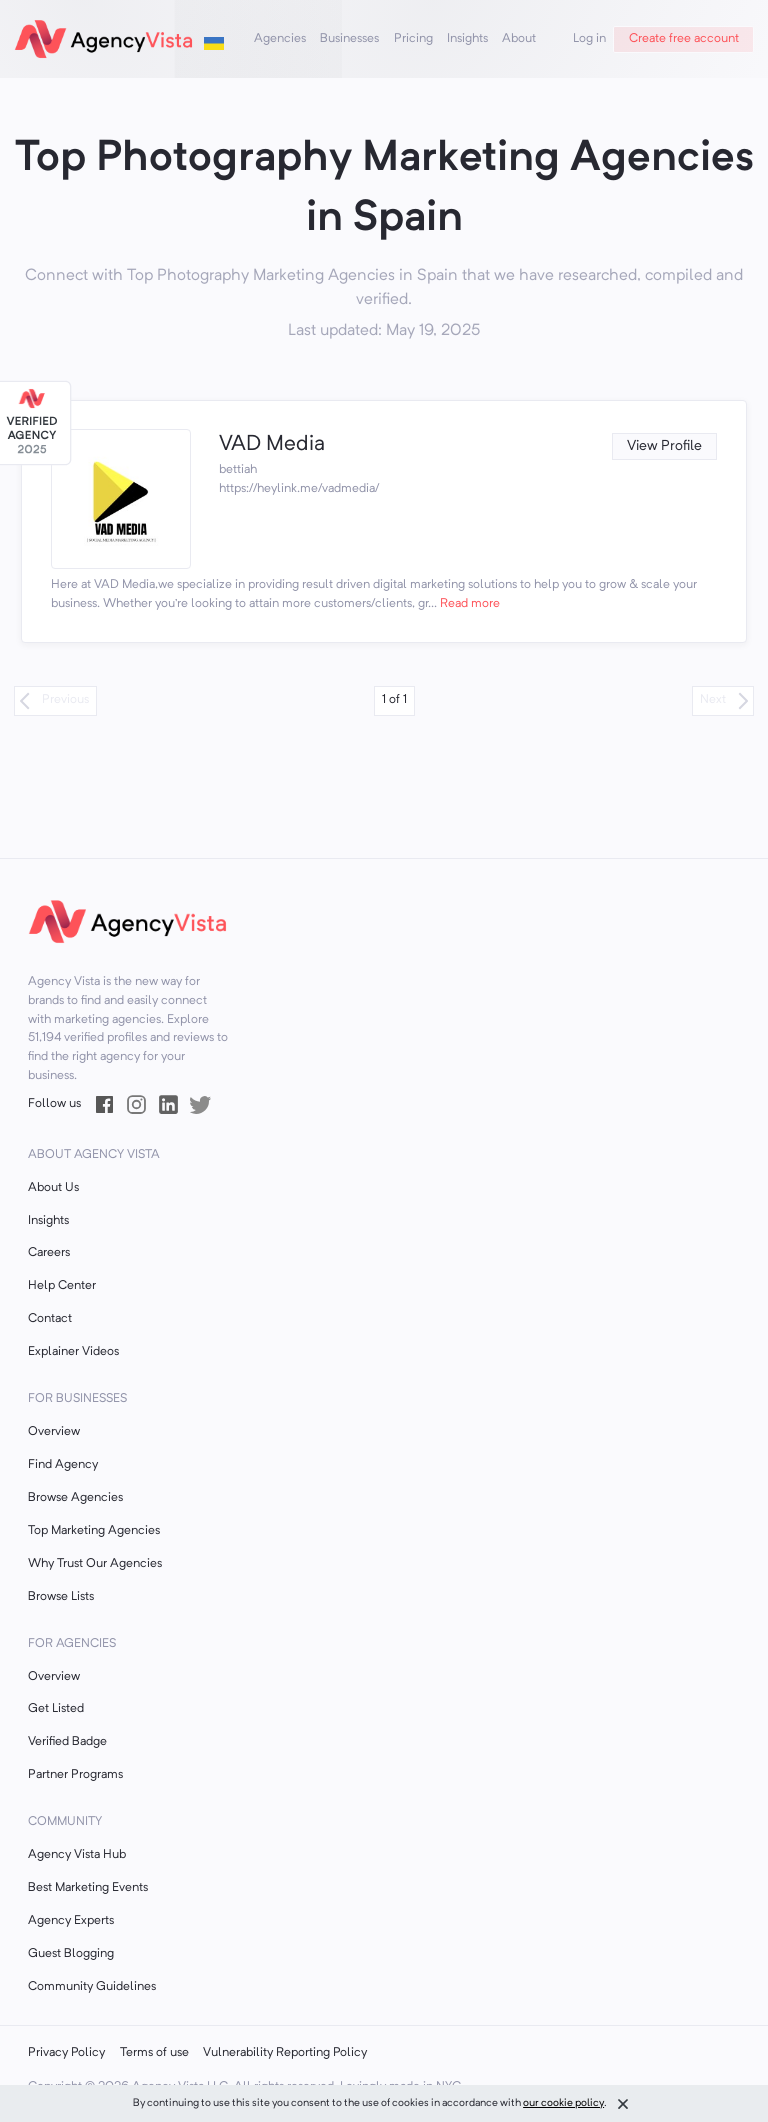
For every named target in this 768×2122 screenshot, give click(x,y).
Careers (49, 1253)
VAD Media (272, 444)
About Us (53, 1188)
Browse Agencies (75, 1498)
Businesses (349, 39)
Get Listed (56, 1709)
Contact (50, 1319)
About (519, 39)
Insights (467, 39)
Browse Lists (61, 1597)
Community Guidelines (92, 1987)
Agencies (280, 39)
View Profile (664, 446)
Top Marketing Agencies (94, 1531)
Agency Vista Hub (77, 1855)
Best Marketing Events (88, 1888)
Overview (54, 1432)
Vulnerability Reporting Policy (285, 2053)
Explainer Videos (73, 1352)
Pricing (413, 39)
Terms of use (154, 2053)
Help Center (62, 1286)
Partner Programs (75, 1775)
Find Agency (63, 1465)
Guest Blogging (71, 1954)
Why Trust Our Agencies (95, 1564)
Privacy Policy (66, 2053)
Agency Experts (71, 1921)
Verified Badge (67, 1742)
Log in (589, 39)
